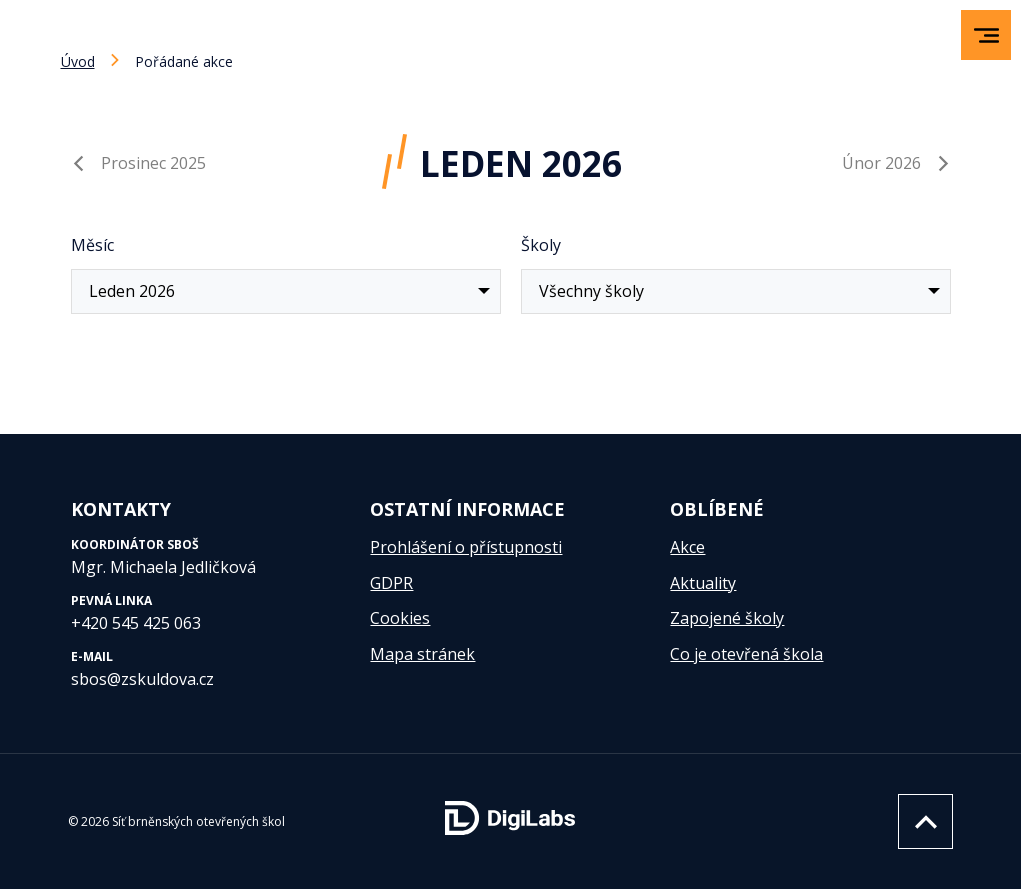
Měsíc (92, 245)
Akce (687, 547)
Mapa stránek (422, 654)
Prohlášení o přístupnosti (466, 547)
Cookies (400, 618)
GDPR (391, 583)
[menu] (986, 35)
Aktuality (703, 583)
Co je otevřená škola (746, 654)
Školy (541, 245)
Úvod (78, 61)
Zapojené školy (727, 618)
